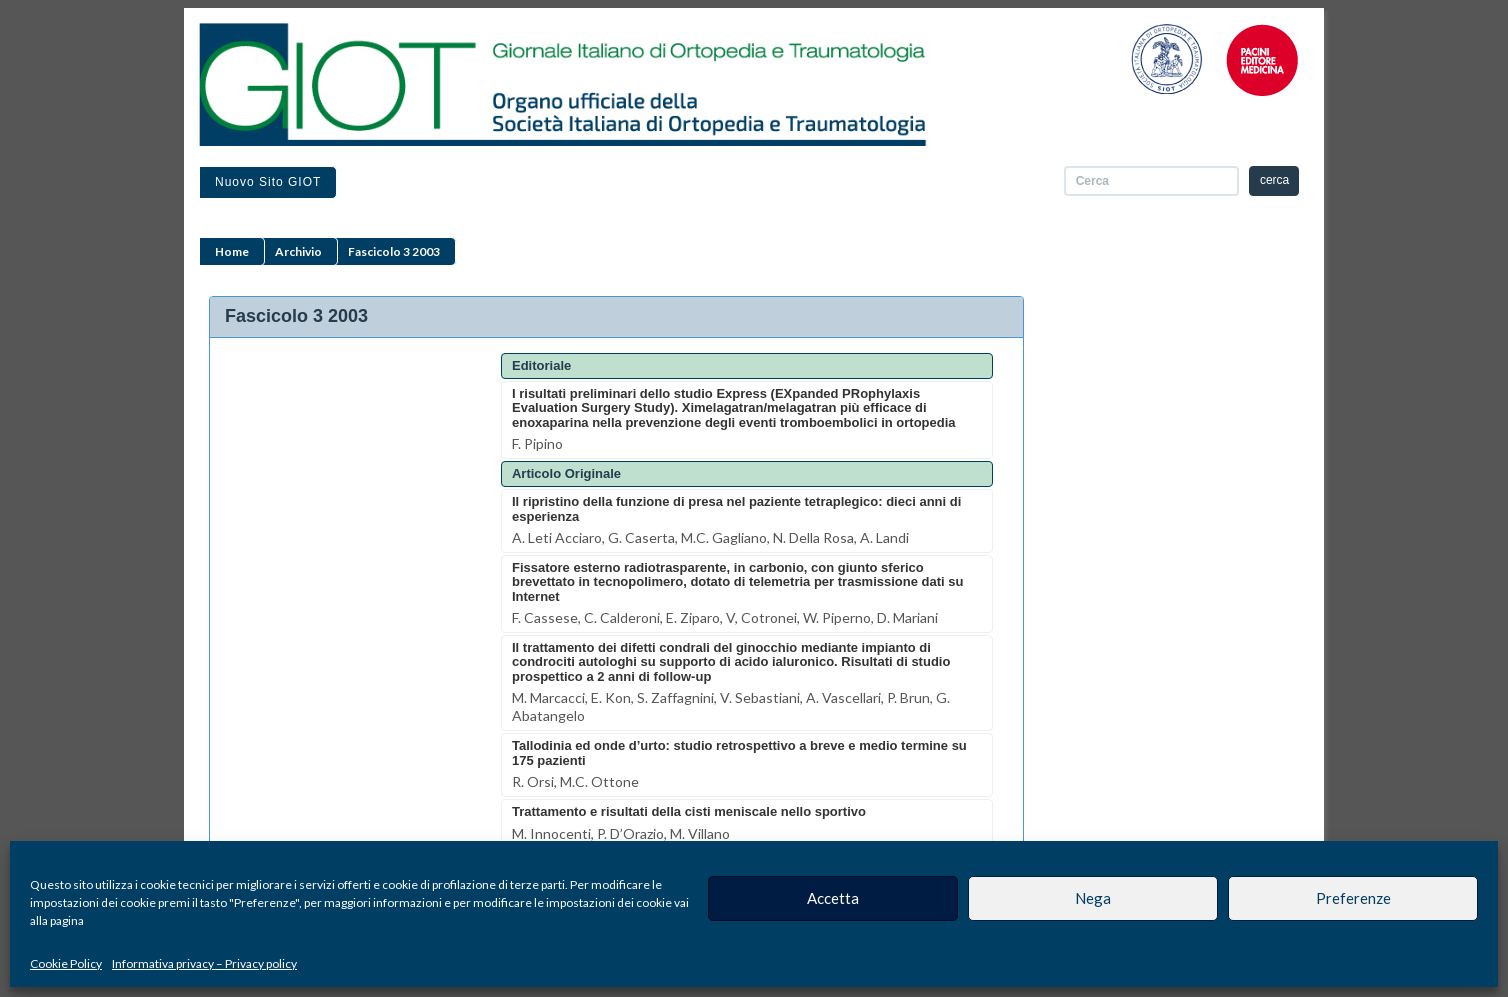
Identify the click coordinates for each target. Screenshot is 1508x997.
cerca (1274, 180)
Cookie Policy (66, 963)
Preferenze (1353, 898)
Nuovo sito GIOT (268, 182)
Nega (1093, 898)
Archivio (298, 251)
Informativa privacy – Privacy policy (204, 963)
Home (232, 251)
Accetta (833, 898)
